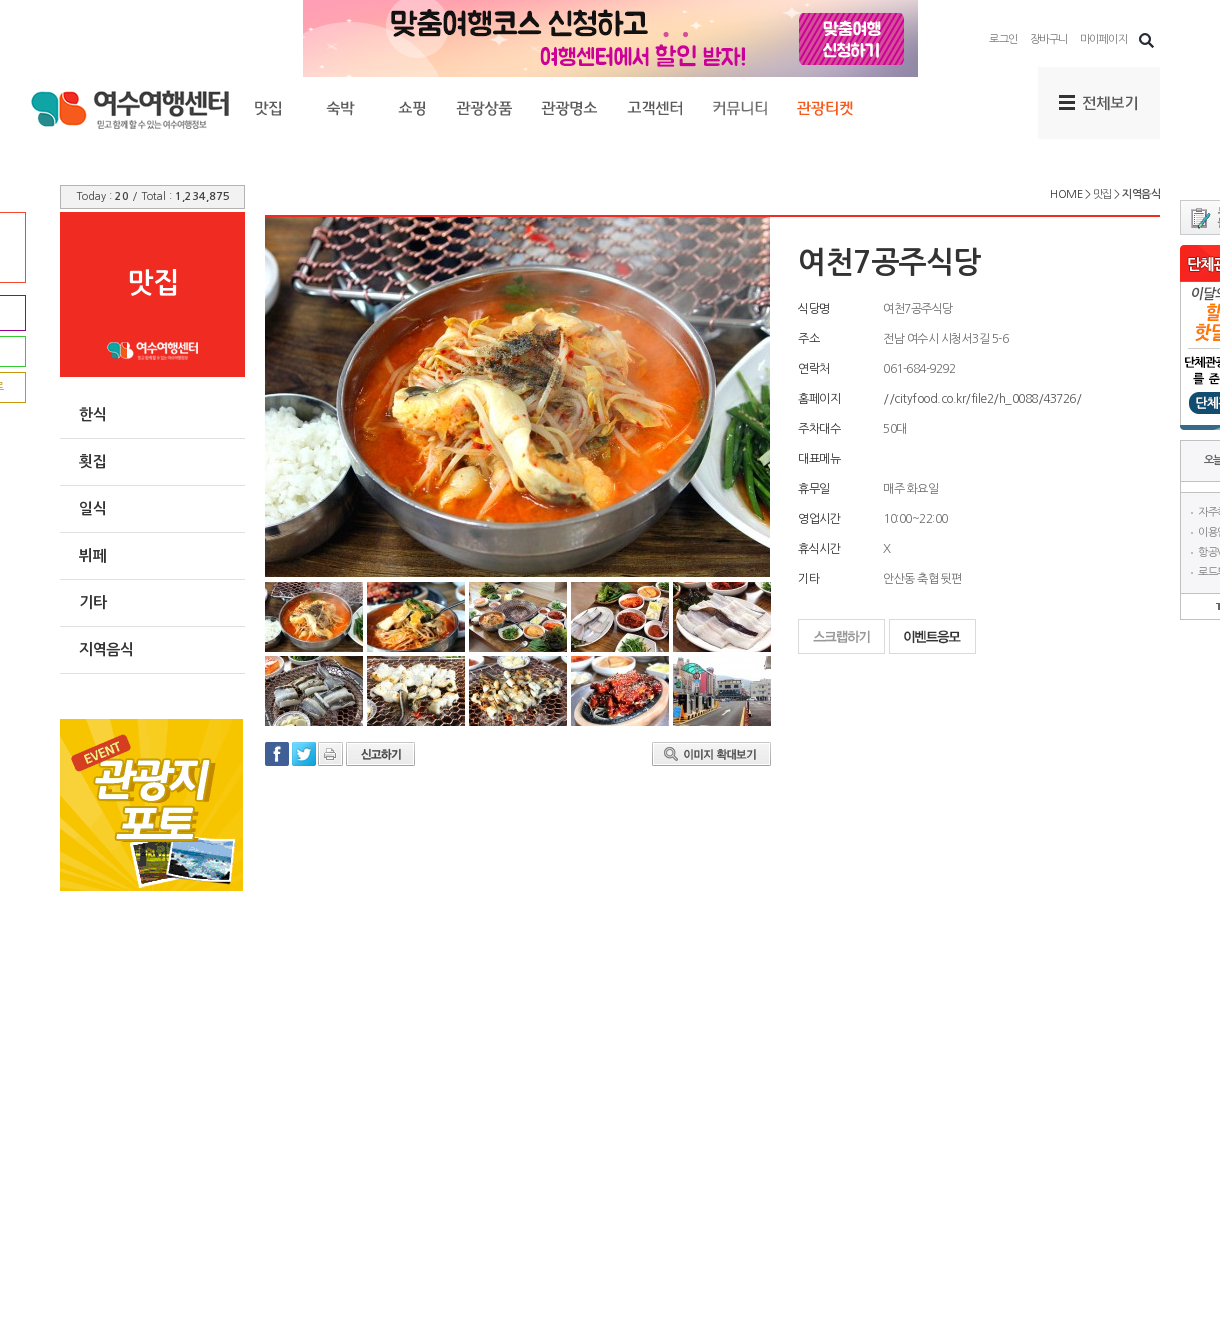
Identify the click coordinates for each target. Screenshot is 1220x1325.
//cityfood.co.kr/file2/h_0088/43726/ (982, 399)
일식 (92, 508)
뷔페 (92, 555)
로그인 (1003, 39)
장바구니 (1049, 39)
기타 (92, 602)
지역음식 (106, 649)
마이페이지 (1104, 39)
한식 (92, 414)
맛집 (1102, 194)
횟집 (92, 461)
